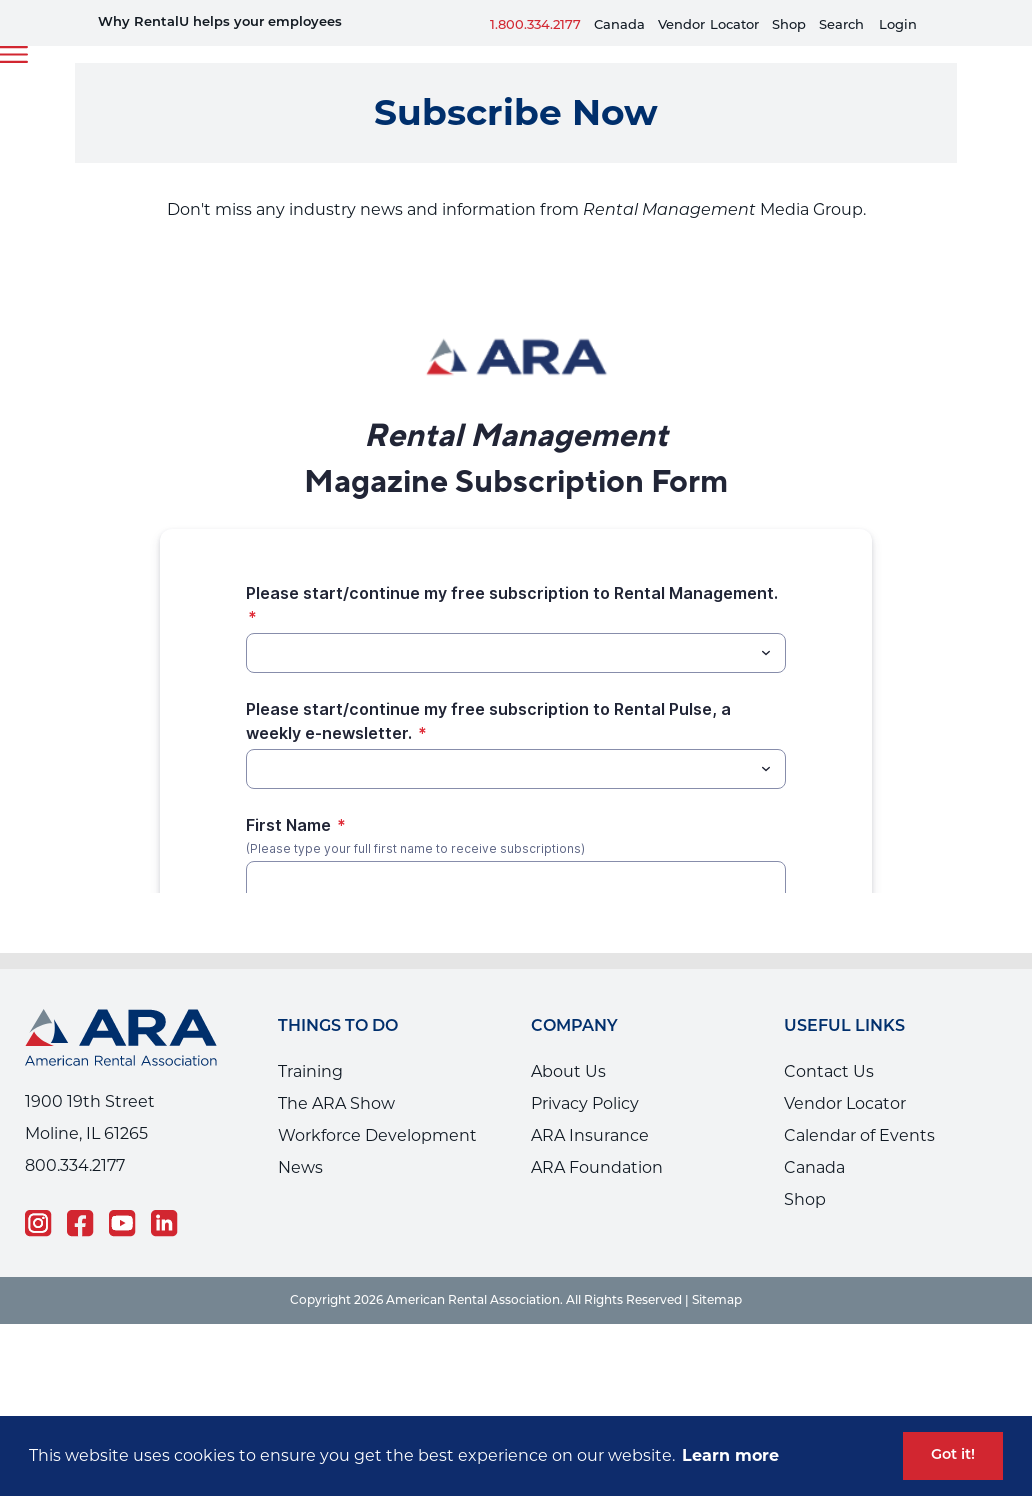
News (300, 1167)
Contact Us (829, 1071)
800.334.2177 (75, 1165)
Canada (619, 25)
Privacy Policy (585, 1103)
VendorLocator (708, 25)
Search (841, 25)
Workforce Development (377, 1135)
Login (898, 25)
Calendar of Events (859, 1135)
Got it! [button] (953, 1455)
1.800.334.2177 (535, 25)
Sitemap (717, 1301)
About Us (568, 1071)
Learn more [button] (730, 1455)
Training (310, 1071)
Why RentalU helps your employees (220, 22)
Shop (789, 25)
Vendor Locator (845, 1103)
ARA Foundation (597, 1167)
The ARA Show (336, 1103)
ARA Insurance (590, 1135)
